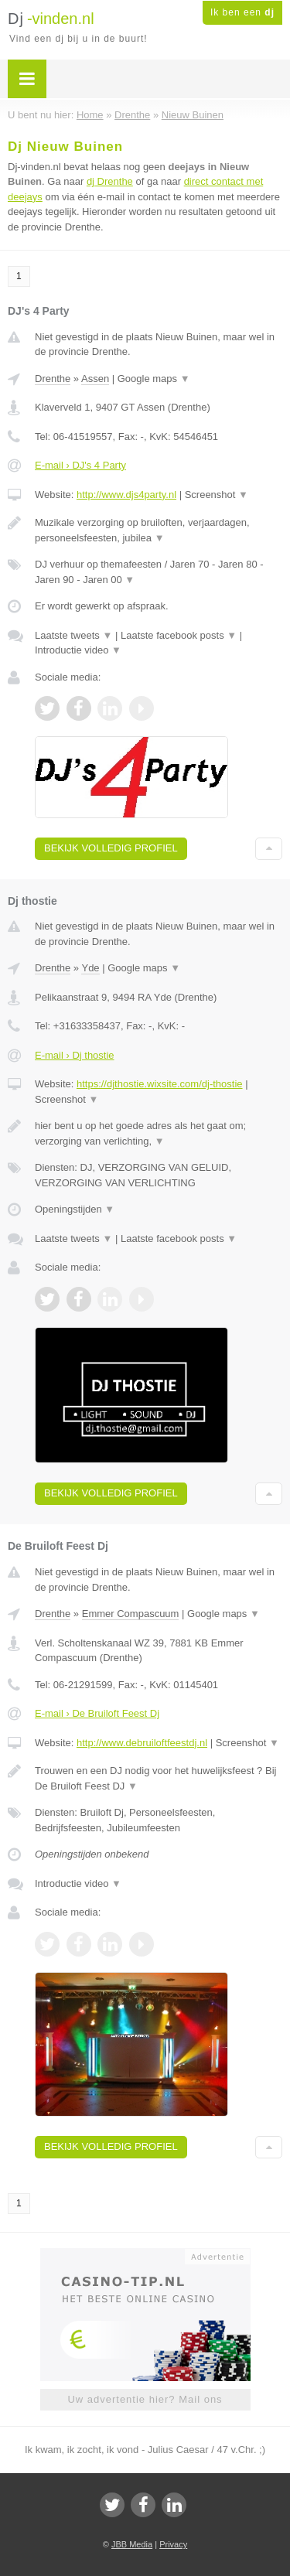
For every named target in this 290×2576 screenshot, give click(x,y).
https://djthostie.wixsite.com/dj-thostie (160, 1084)
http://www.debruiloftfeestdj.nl (142, 1743)
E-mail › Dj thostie (74, 1055)
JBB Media (131, 2544)
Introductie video (78, 650)
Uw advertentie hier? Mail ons (144, 2399)
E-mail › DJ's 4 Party (80, 465)
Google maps (154, 378)
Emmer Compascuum (130, 1613)
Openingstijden (74, 1209)
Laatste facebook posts (179, 635)
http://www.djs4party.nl (126, 494)
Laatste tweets (73, 635)
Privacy (173, 2544)
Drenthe (52, 378)
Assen (95, 378)
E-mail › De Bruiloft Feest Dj (97, 1713)
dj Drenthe (110, 181)
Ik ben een (242, 12)
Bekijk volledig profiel (111, 848)
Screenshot (216, 494)
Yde (90, 968)
